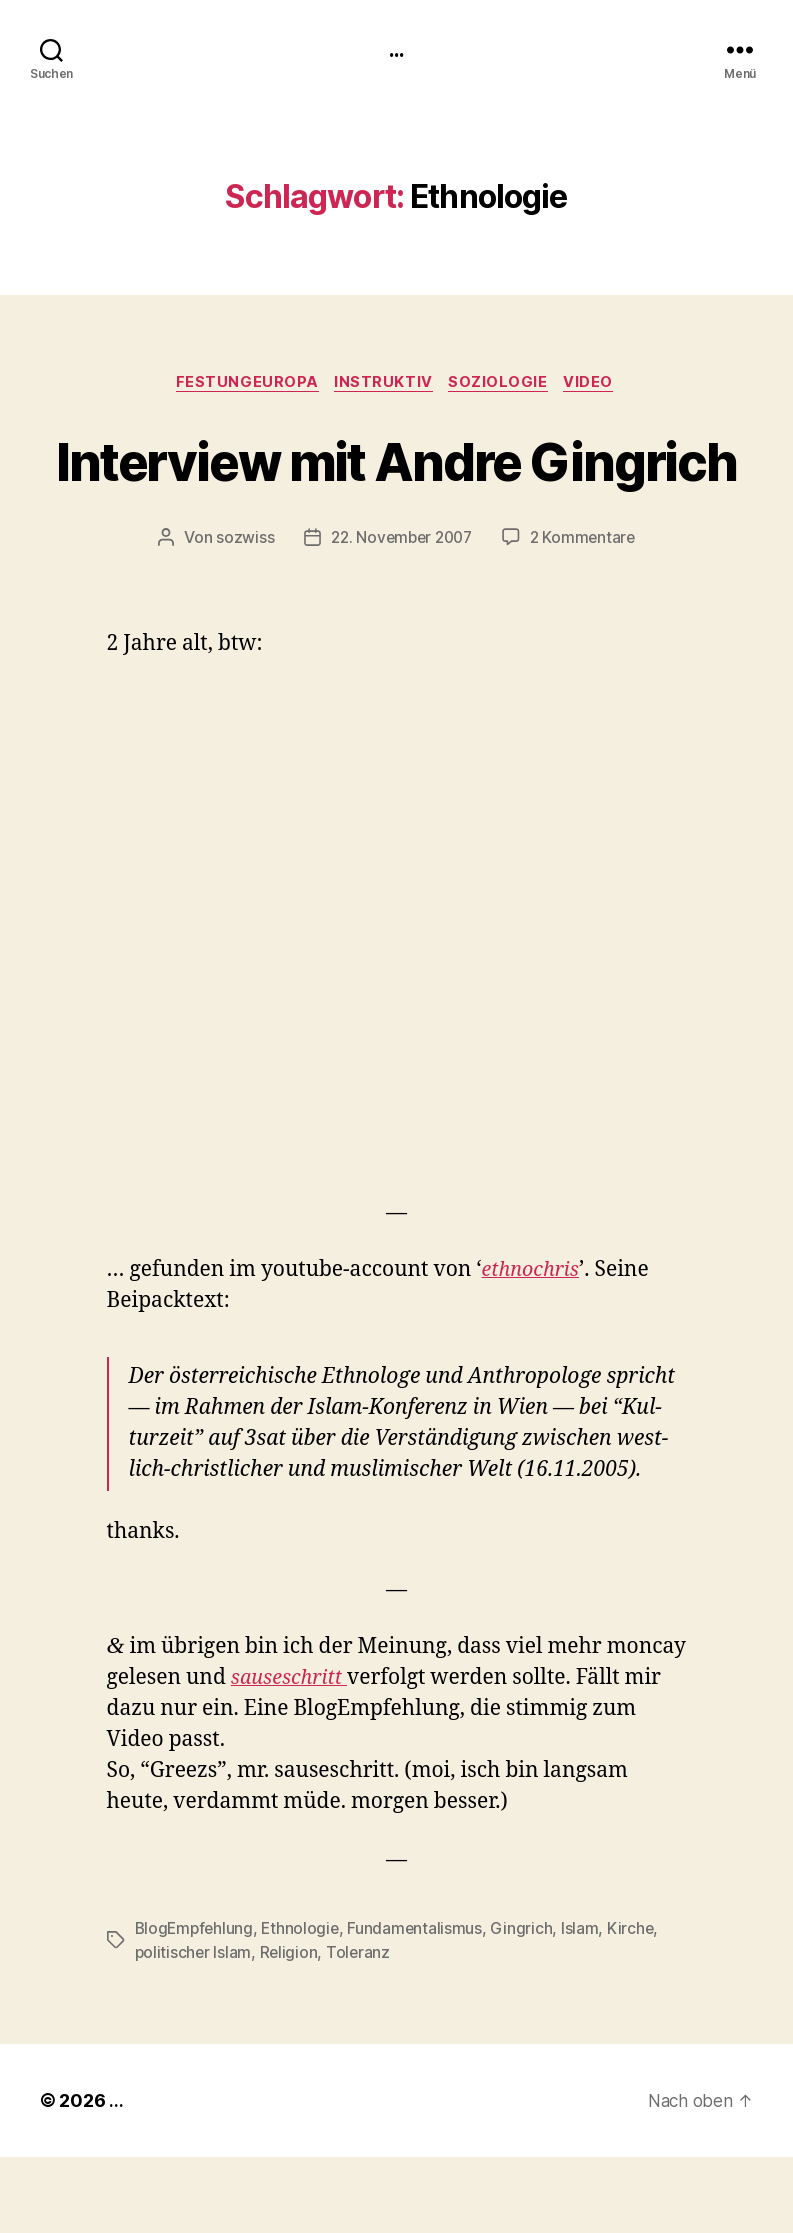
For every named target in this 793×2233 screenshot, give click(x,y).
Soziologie (503, 385)
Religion (290, 2028)
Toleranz (361, 2028)
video (597, 385)
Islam (586, 2004)
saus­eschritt (293, 1754)
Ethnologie (304, 2004)
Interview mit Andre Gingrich (396, 498)
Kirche (637, 2004)
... (396, 50)
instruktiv (383, 385)
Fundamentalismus (421, 2004)
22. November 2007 (399, 614)
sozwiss (239, 614)
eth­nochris (534, 1346)
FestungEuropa (242, 385)
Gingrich (528, 2004)
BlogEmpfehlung (196, 2004)
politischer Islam (194, 2028)
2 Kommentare (587, 614)
